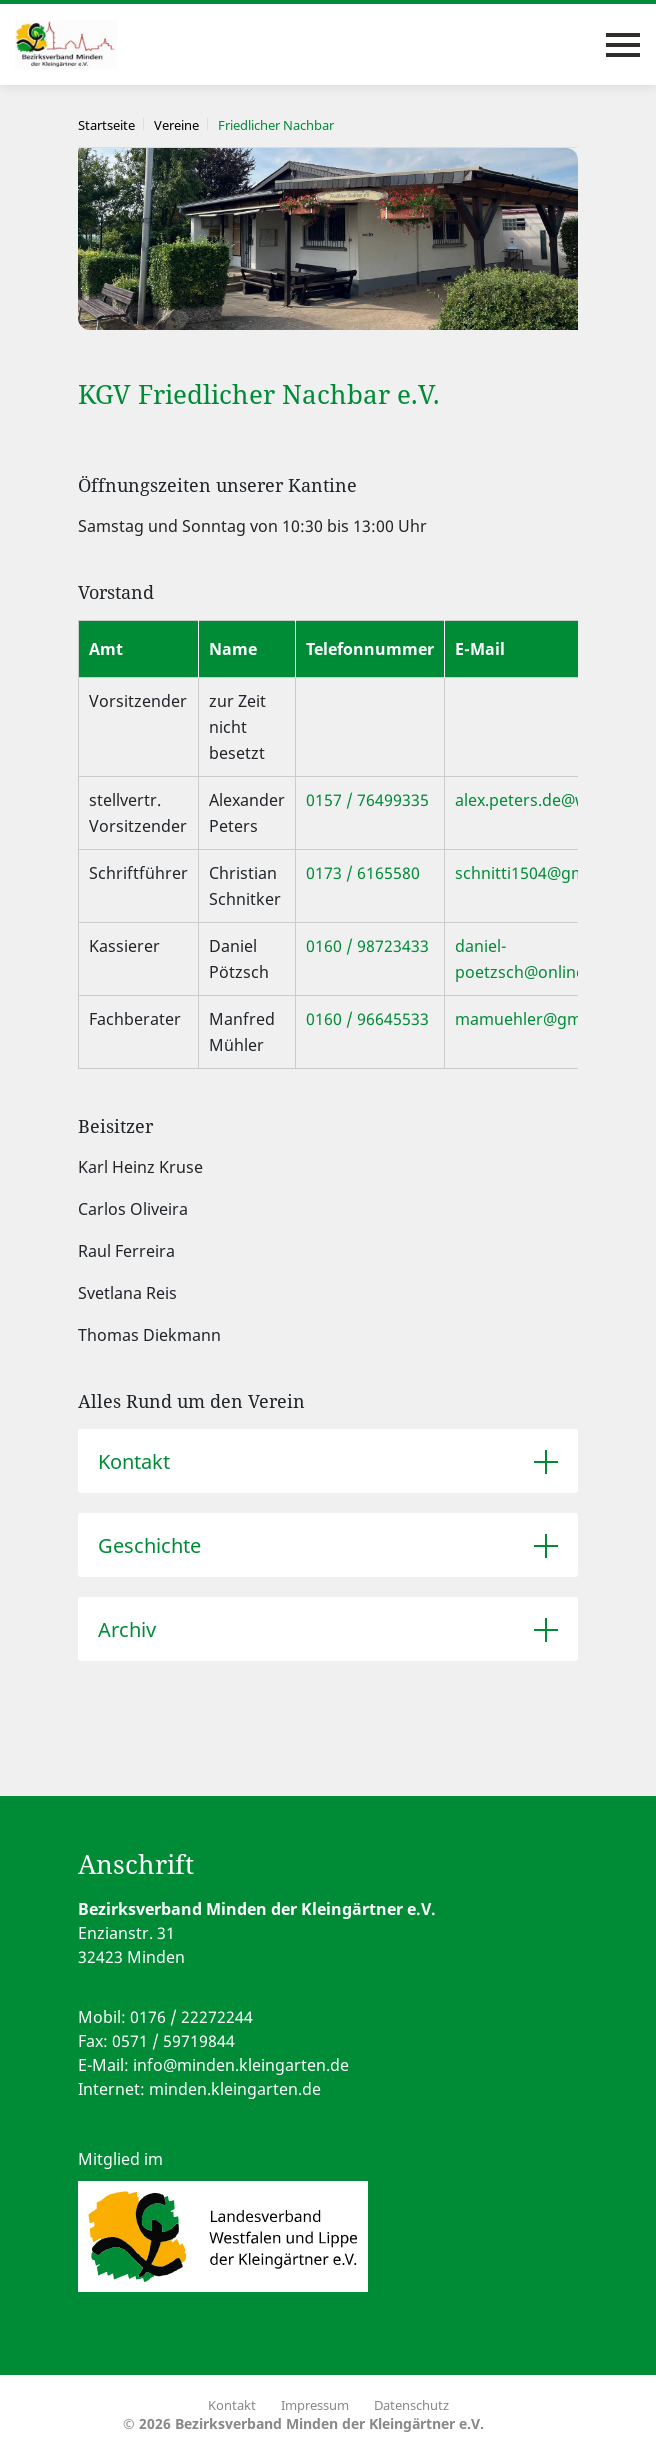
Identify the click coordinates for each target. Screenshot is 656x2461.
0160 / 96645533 (367, 1019)
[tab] (328, 1461)
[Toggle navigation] (623, 45)
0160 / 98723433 (367, 946)
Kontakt (134, 1461)
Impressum (315, 2405)
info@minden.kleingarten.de (241, 2065)
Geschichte (149, 1545)
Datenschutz (411, 2405)
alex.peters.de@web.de (542, 800)
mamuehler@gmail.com (545, 1019)
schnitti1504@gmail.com (547, 873)
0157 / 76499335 (367, 800)
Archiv (127, 1629)
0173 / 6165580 (363, 873)
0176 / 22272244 (191, 2017)
